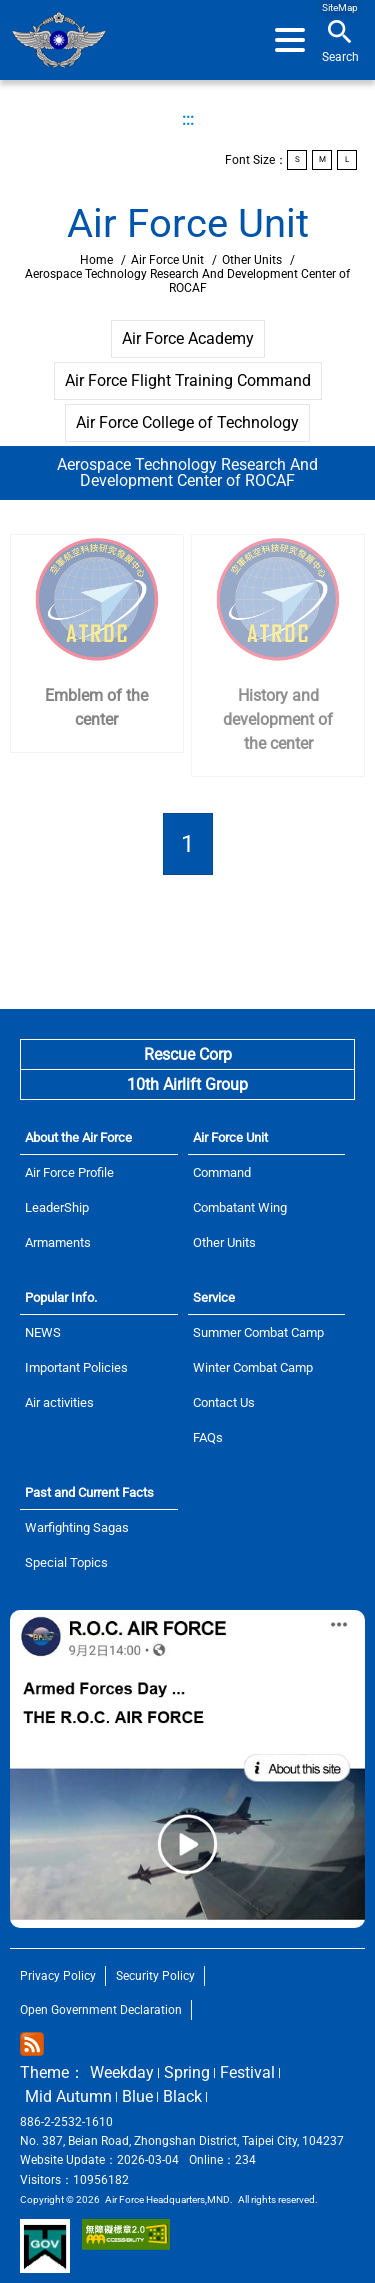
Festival (247, 2072)
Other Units (252, 260)
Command (222, 1172)
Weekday (122, 2072)
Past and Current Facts (89, 1492)
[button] (290, 40)
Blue (137, 2096)
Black (182, 2096)
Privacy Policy (58, 1976)
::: (188, 119)
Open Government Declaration (101, 2010)
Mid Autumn (68, 2096)
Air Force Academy (188, 338)
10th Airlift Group (187, 1084)
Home (58, 40)
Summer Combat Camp (258, 1332)
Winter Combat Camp (253, 1367)
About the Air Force (78, 1137)
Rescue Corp (188, 1054)
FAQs (208, 1437)
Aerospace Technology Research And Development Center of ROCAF (187, 472)
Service (214, 1297)
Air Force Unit (167, 260)
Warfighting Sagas (77, 1527)
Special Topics (66, 1562)
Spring (187, 2072)
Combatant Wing (240, 1207)
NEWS (43, 1332)
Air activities (59, 1402)
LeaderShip (57, 1207)
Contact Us (224, 1402)
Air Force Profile (69, 1172)
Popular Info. (61, 1297)
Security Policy (155, 1976)
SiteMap (340, 7)
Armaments (58, 1242)
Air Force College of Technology (187, 422)
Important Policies (76, 1367)
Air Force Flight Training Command (188, 380)
